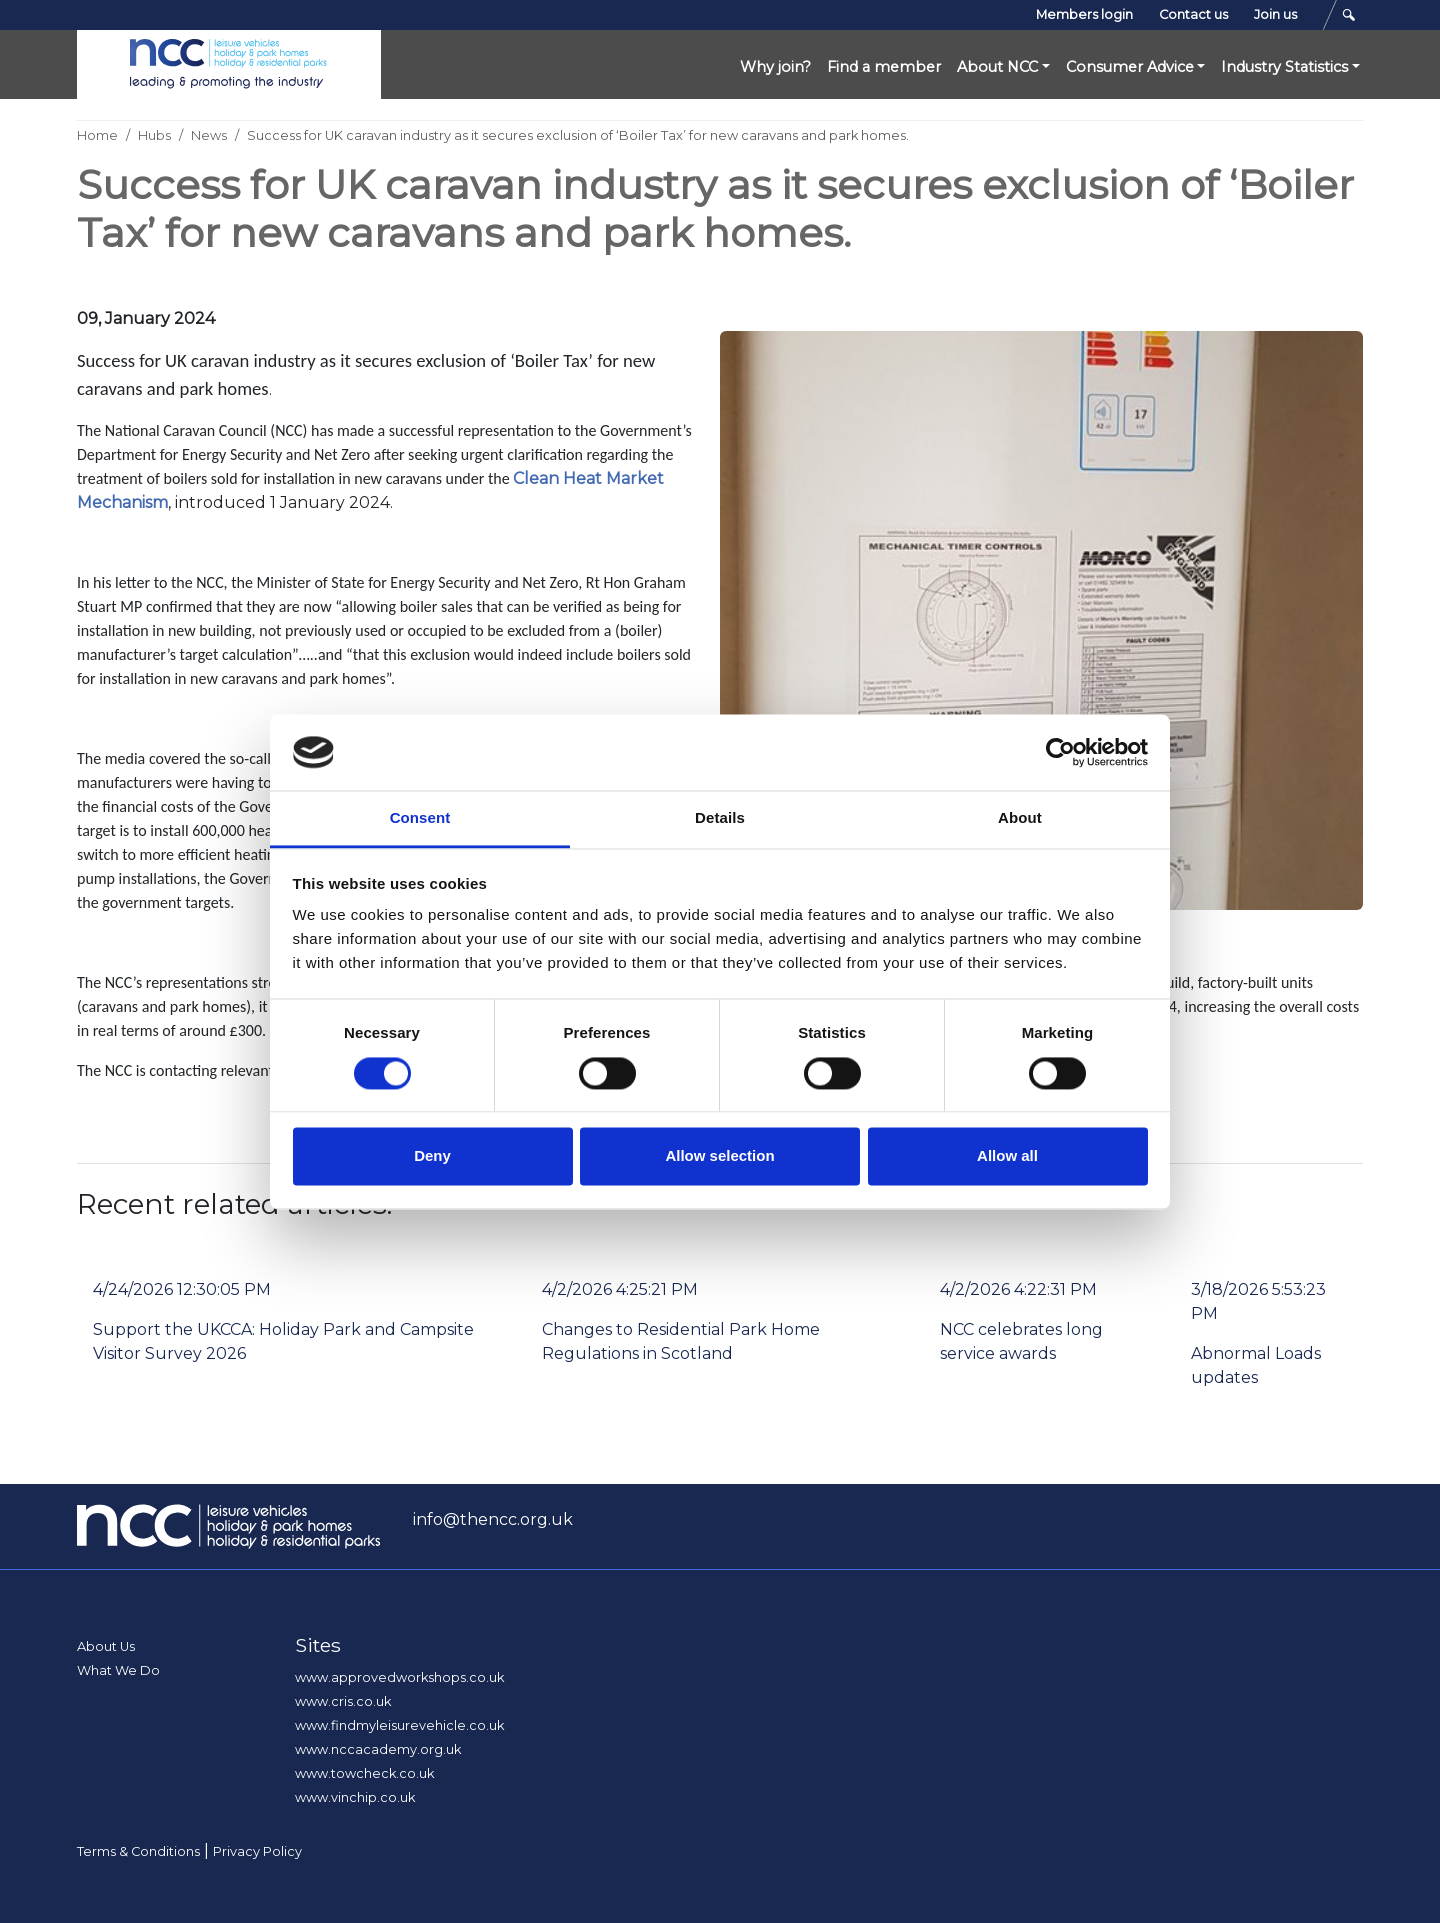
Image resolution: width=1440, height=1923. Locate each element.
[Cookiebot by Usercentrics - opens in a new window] (1060, 752)
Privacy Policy (257, 1851)
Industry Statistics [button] (1284, 67)
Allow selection (719, 1156)
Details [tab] (720, 818)
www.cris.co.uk (343, 1701)
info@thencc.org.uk (493, 1519)
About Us (106, 1646)
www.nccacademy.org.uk (378, 1749)
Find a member (884, 67)
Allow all (1007, 1156)
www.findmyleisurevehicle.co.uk (399, 1725)
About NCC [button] (997, 67)
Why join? (775, 67)
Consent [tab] (420, 818)
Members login (1084, 14)
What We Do (118, 1670)
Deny (432, 1156)
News (209, 135)
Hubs (154, 135)
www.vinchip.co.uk (355, 1797)
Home (97, 135)
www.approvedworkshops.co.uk (399, 1677)
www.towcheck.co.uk (364, 1773)
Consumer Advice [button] (1130, 67)
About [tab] (1020, 818)
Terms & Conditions (138, 1851)
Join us (1275, 14)
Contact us (1193, 14)
